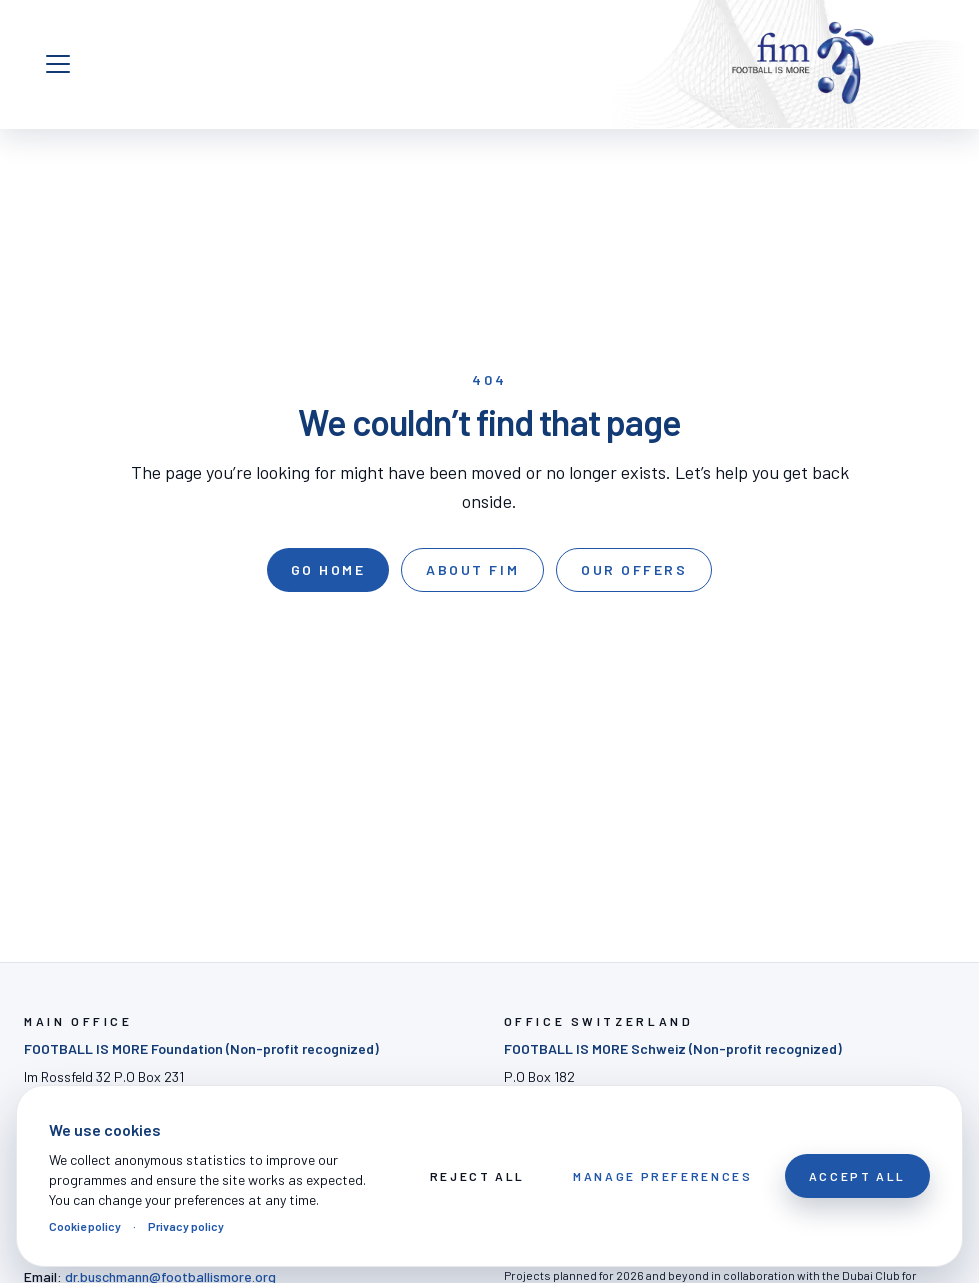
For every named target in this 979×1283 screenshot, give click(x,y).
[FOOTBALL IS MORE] (803, 64)
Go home (328, 569)
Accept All (857, 1176)
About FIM (472, 569)
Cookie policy (85, 1226)
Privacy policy (186, 1226)
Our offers (634, 569)
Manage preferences (663, 1176)
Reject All (477, 1176)
